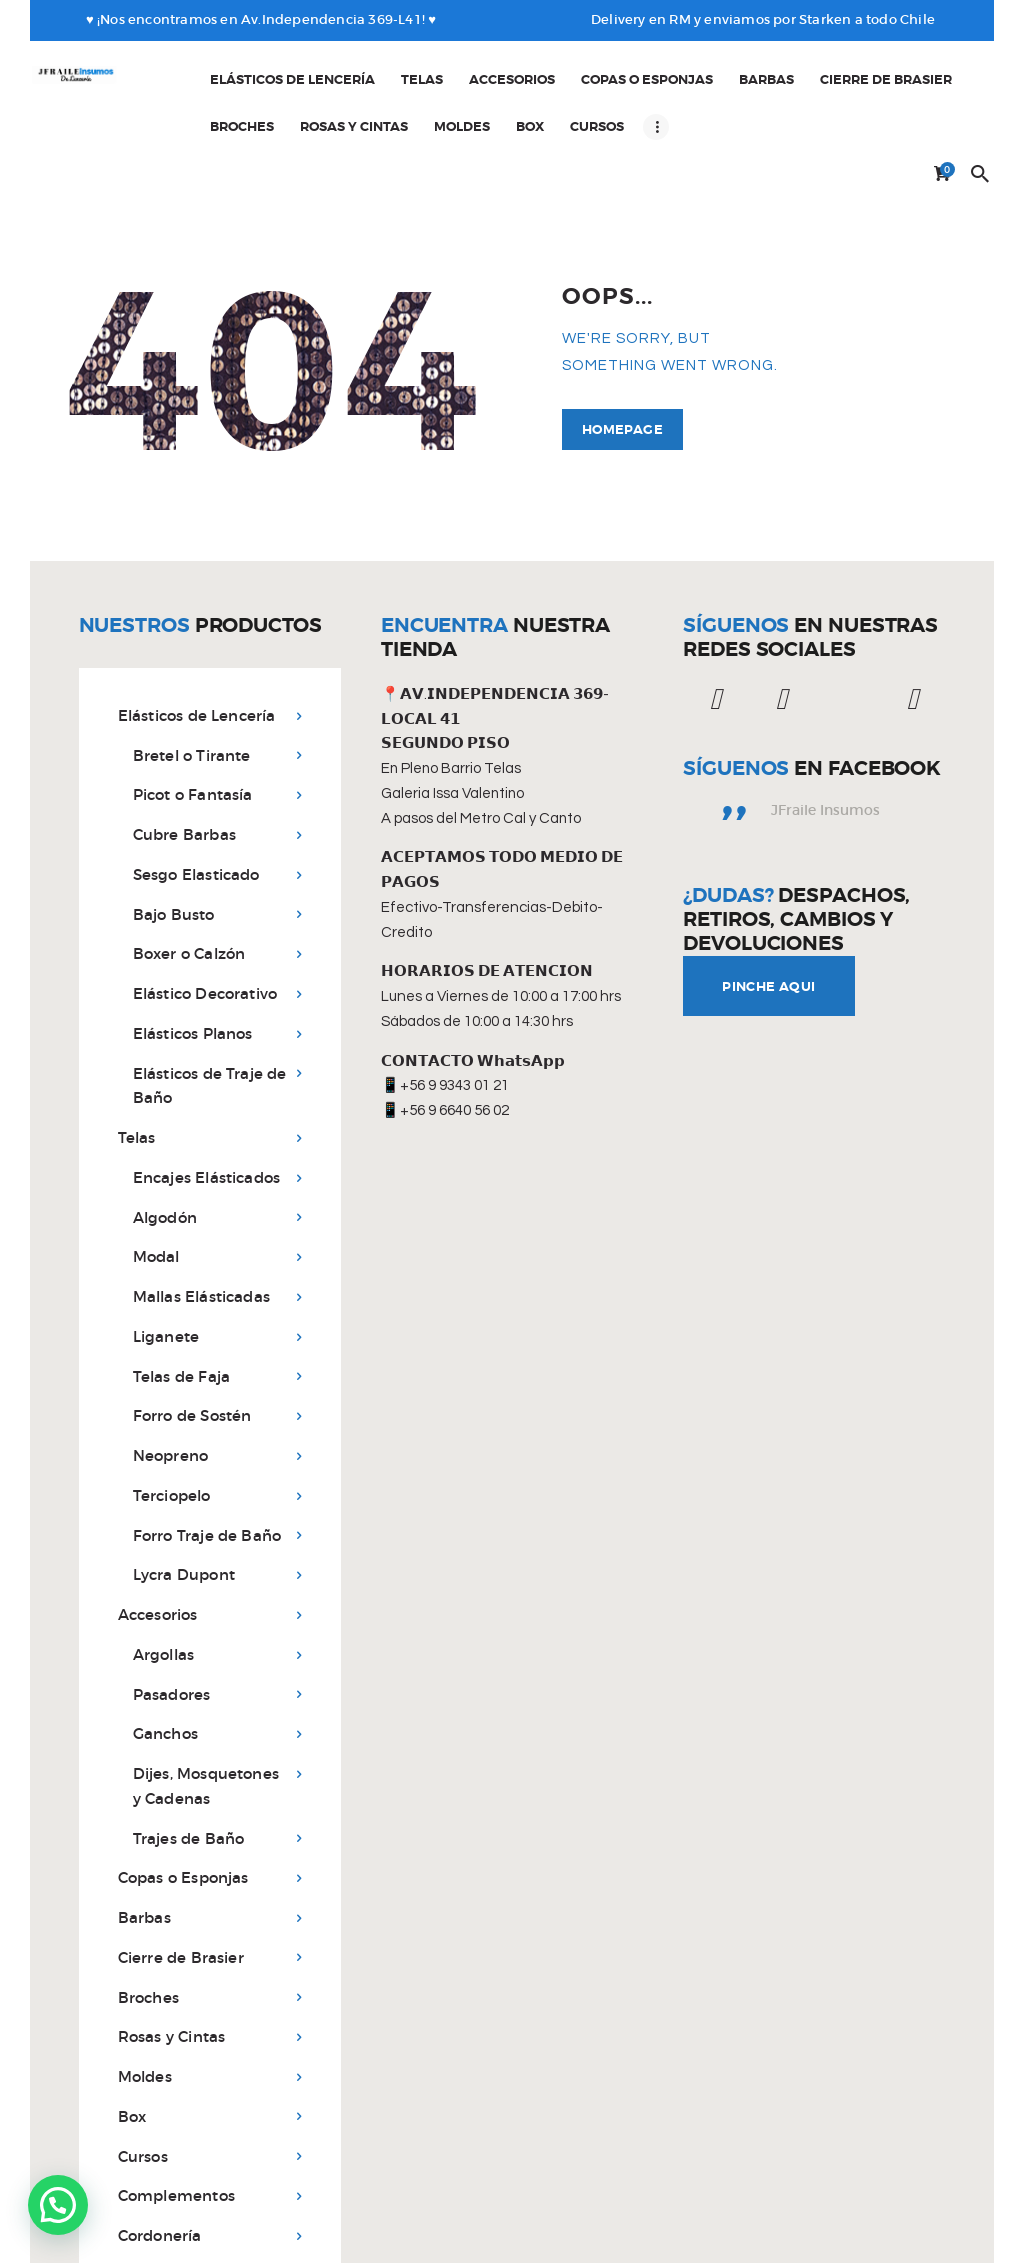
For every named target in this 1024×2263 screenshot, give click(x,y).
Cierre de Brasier (181, 1876)
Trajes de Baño (189, 1757)
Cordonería (160, 2154)
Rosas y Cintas (172, 1956)
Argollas (164, 1573)
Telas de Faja (182, 1295)
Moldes (145, 1995)
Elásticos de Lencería (197, 634)
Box (132, 2035)
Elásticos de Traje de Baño (210, 1005)
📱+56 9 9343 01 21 (445, 1005)
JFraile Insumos (825, 729)
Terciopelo (172, 1414)
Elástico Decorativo (205, 912)
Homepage (622, 348)
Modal (156, 1176)
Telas (137, 1056)
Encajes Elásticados (207, 1096)
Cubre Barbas (184, 753)
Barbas (144, 1836)
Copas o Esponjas (183, 1797)
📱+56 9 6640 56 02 (445, 1029)
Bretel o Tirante (192, 674)
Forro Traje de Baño (207, 1454)
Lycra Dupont (184, 1494)
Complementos (176, 2115)
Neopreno (171, 1374)
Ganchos (165, 1653)
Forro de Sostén (192, 1335)
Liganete (166, 1255)
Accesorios (158, 1533)
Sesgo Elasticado (196, 793)
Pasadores (172, 1613)
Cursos (143, 2075)
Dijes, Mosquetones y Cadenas (206, 1705)
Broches (148, 1916)
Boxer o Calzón (189, 873)
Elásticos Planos (193, 952)
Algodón (165, 1136)
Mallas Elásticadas (202, 1215)
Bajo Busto (174, 833)
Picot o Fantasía (193, 714)
